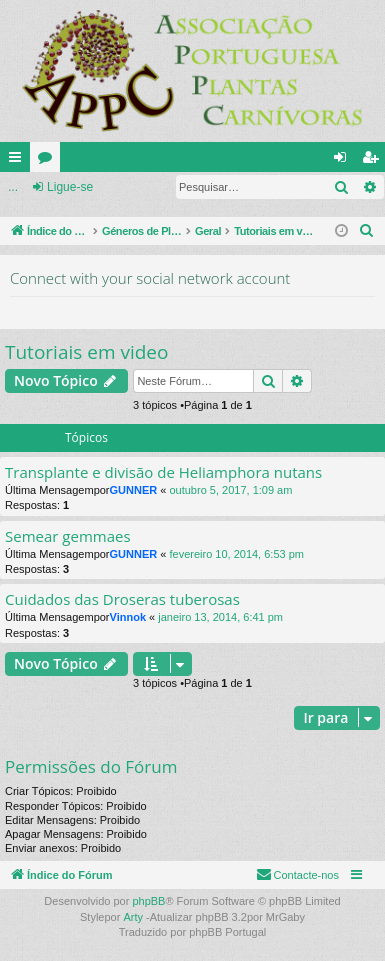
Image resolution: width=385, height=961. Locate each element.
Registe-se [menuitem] (374, 161)
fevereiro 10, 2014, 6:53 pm (236, 554)
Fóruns (49, 161)
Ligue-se (70, 187)
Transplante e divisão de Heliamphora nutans (163, 472)
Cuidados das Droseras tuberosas (122, 599)
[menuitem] (367, 231)
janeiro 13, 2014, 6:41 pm (220, 617)
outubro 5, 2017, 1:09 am (230, 490)
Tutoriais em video (86, 352)
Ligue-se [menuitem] (344, 161)
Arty (133, 917)
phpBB (148, 901)
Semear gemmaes (68, 536)
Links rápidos (19, 161)
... (13, 187)
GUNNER (134, 490)
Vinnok (128, 617)
